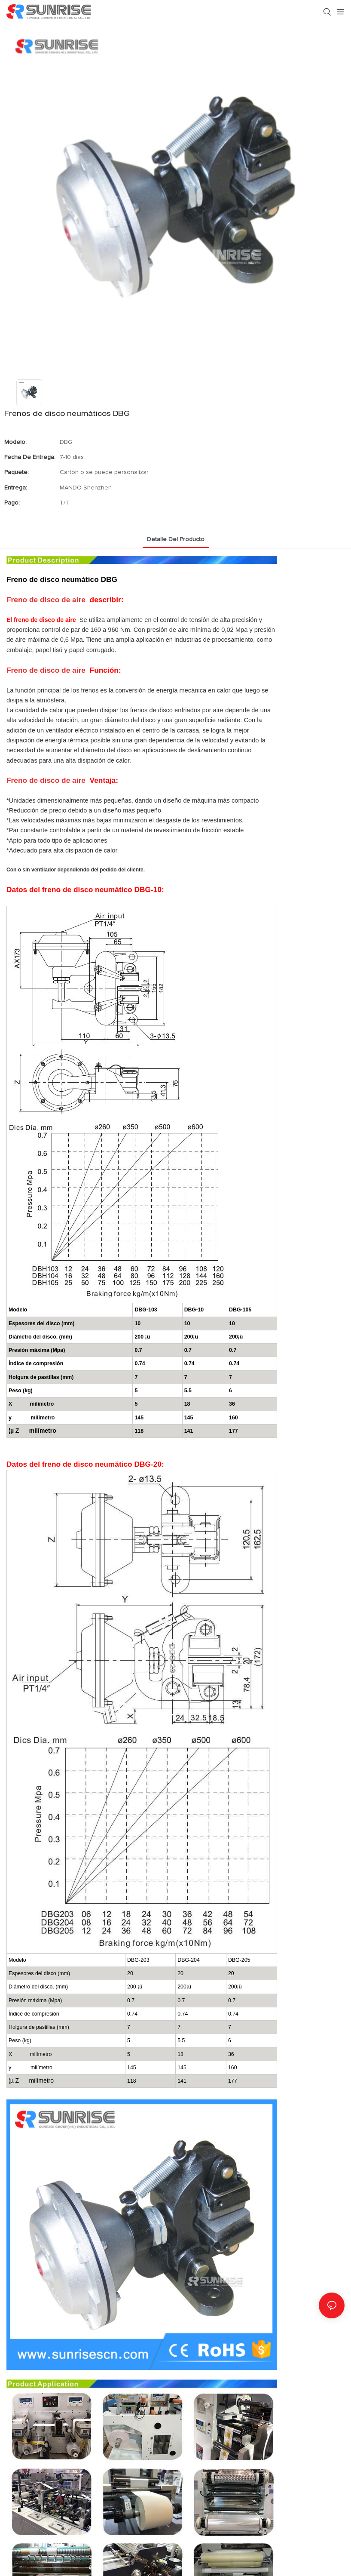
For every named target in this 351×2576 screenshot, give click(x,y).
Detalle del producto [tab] (175, 539)
